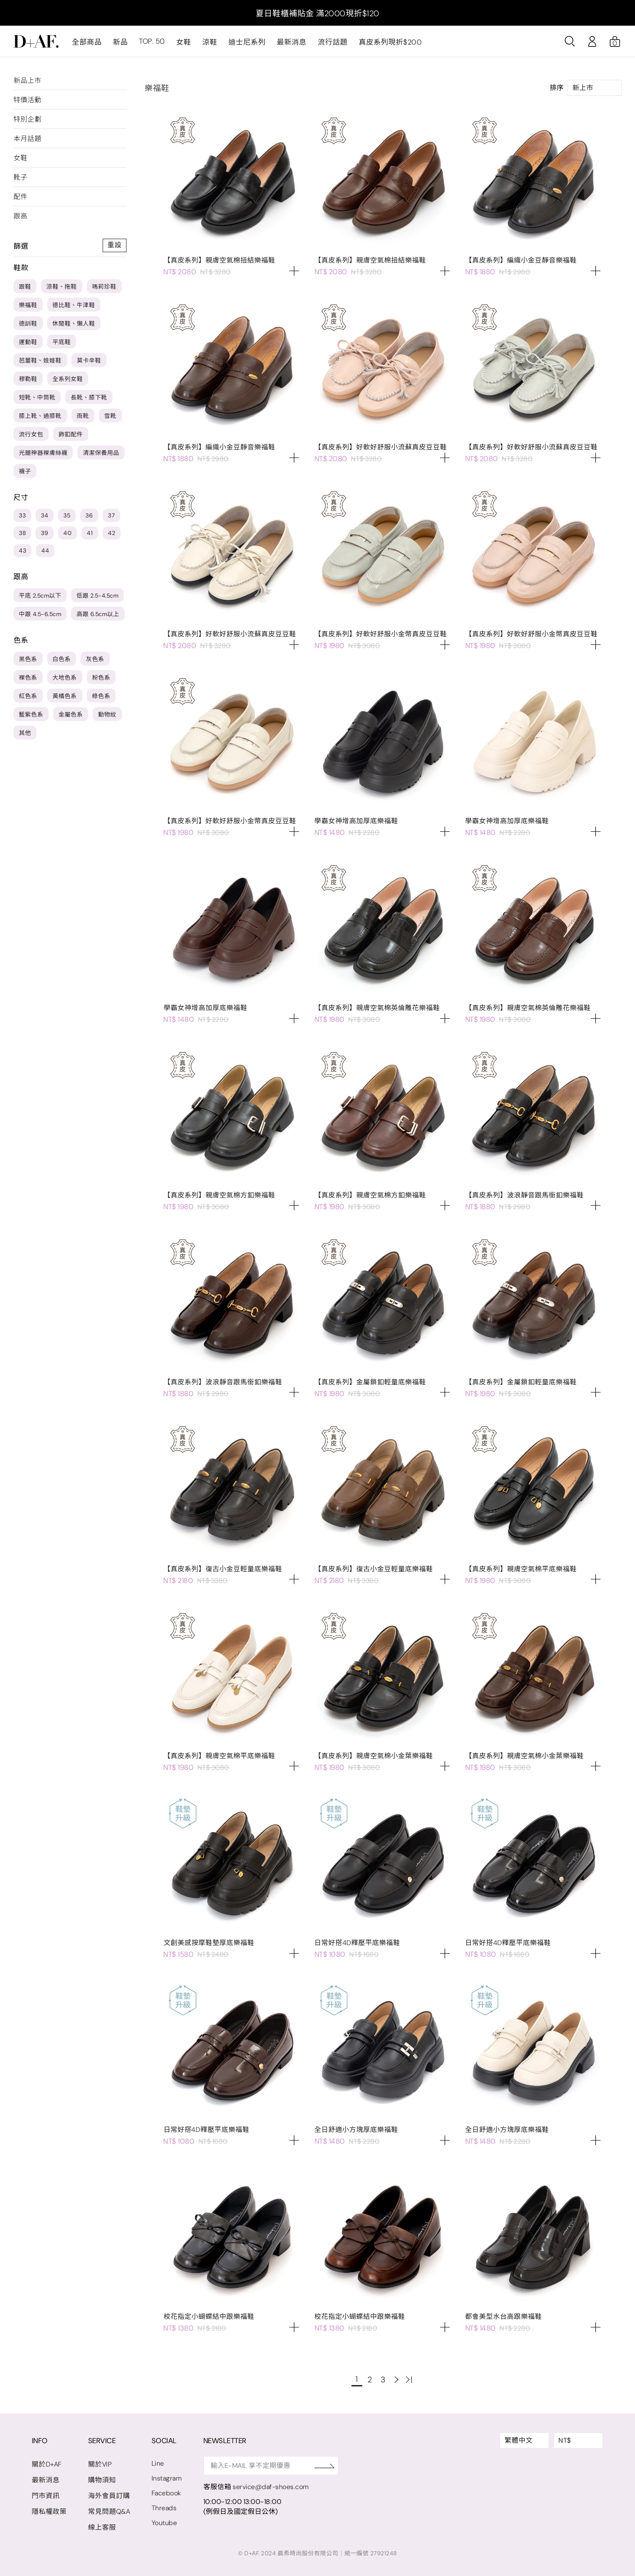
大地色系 (65, 677)
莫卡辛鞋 (89, 360)
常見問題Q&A (109, 2511)
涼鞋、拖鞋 (61, 286)
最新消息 (291, 42)
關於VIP (100, 2464)
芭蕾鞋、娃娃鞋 (40, 360)
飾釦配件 (71, 434)
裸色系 (28, 677)
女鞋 (183, 42)
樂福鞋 (28, 305)
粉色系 (101, 677)
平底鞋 (62, 342)
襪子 (25, 471)
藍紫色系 (31, 714)
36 (89, 515)
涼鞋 (209, 42)
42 (111, 533)
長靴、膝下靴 (89, 397)
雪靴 (110, 416)
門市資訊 (46, 2495)
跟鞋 (25, 286)
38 (22, 533)
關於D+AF (47, 2464)
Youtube (165, 2522)
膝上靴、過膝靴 (40, 416)
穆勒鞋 (28, 379)
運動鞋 (28, 342)
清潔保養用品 (101, 453)
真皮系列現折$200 (389, 42)
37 (111, 515)
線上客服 (102, 2527)
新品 (120, 42)
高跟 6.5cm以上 (98, 614)
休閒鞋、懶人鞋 (74, 323)
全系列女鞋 (68, 379)
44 (45, 550)
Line (158, 2463)
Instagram (168, 2478)
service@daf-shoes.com (272, 2486)
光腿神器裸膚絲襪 (43, 453)
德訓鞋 (28, 323)
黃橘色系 (65, 696)
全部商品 (87, 42)
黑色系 (28, 659)
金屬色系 (71, 714)
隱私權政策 (49, 2511)
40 (67, 533)
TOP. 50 (152, 41)
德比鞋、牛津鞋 (74, 305)
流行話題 (332, 42)
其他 (25, 733)
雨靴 (83, 416)
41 (90, 533)
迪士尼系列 (247, 42)
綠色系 (101, 696)
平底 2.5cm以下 (40, 595)
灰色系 (95, 659)
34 (44, 515)
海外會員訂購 (109, 2495)
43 (22, 550)
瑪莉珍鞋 (104, 286)
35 (66, 515)
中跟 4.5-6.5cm (40, 614)
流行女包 (31, 434)
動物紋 (107, 714)
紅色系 (28, 696)
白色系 (62, 659)
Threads (165, 2508)
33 (22, 515)
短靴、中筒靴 (37, 397)
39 (44, 533)
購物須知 (102, 2480)
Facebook (167, 2493)
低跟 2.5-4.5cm (97, 595)
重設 (115, 245)
